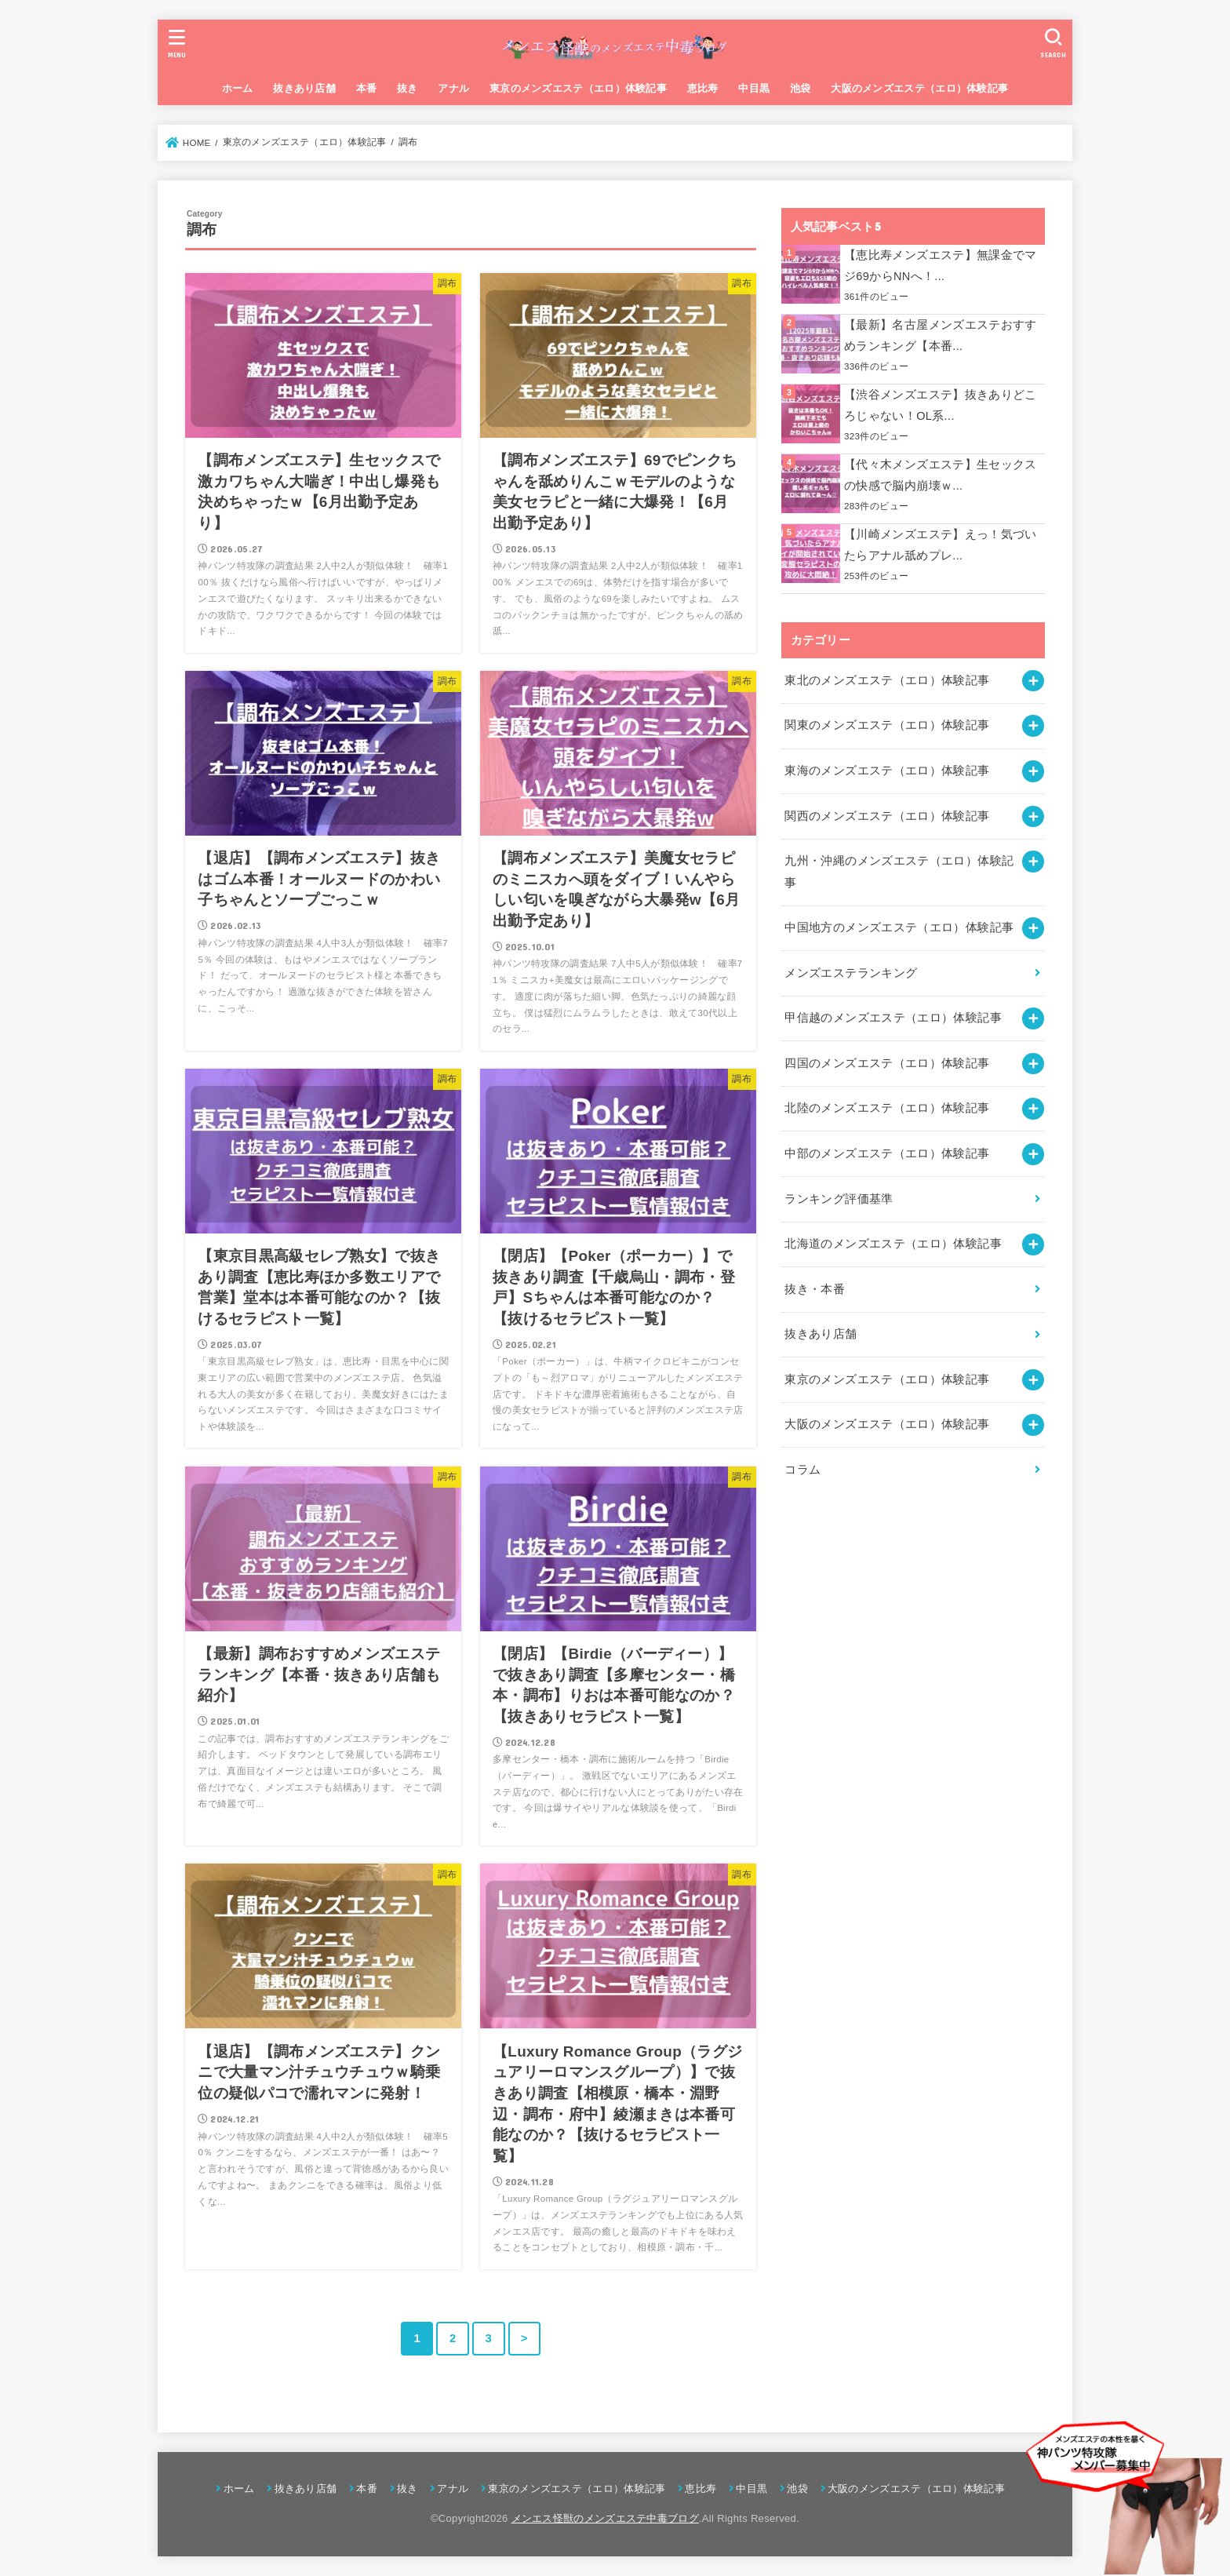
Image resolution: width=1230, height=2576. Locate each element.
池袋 (800, 88)
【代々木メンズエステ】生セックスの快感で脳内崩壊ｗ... (940, 475)
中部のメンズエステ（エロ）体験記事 (886, 1153)
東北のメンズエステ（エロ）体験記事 (886, 680)
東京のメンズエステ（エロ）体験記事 (578, 88)
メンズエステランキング (850, 973)
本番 (366, 88)
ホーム (237, 88)
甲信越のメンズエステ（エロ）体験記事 (893, 1017)
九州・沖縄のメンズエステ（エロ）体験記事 (898, 871)
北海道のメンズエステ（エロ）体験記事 (893, 1243)
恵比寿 (703, 88)
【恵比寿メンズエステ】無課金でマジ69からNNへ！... (940, 266)
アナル (453, 88)
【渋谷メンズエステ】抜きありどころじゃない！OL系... (940, 405)
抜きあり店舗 (304, 88)
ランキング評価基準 (838, 1199)
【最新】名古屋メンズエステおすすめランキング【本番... (940, 336)
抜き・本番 (814, 1289)
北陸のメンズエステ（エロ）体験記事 (886, 1108)
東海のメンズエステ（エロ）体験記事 (886, 770)
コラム (802, 1469)
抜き (407, 88)
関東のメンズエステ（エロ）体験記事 (886, 725)
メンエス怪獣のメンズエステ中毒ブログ (605, 2518)
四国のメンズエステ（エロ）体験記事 (886, 1063)
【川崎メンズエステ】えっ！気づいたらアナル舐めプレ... (940, 545)
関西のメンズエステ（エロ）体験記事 (886, 816)
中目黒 (754, 88)
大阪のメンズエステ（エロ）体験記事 (919, 88)
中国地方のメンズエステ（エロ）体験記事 (898, 927)
